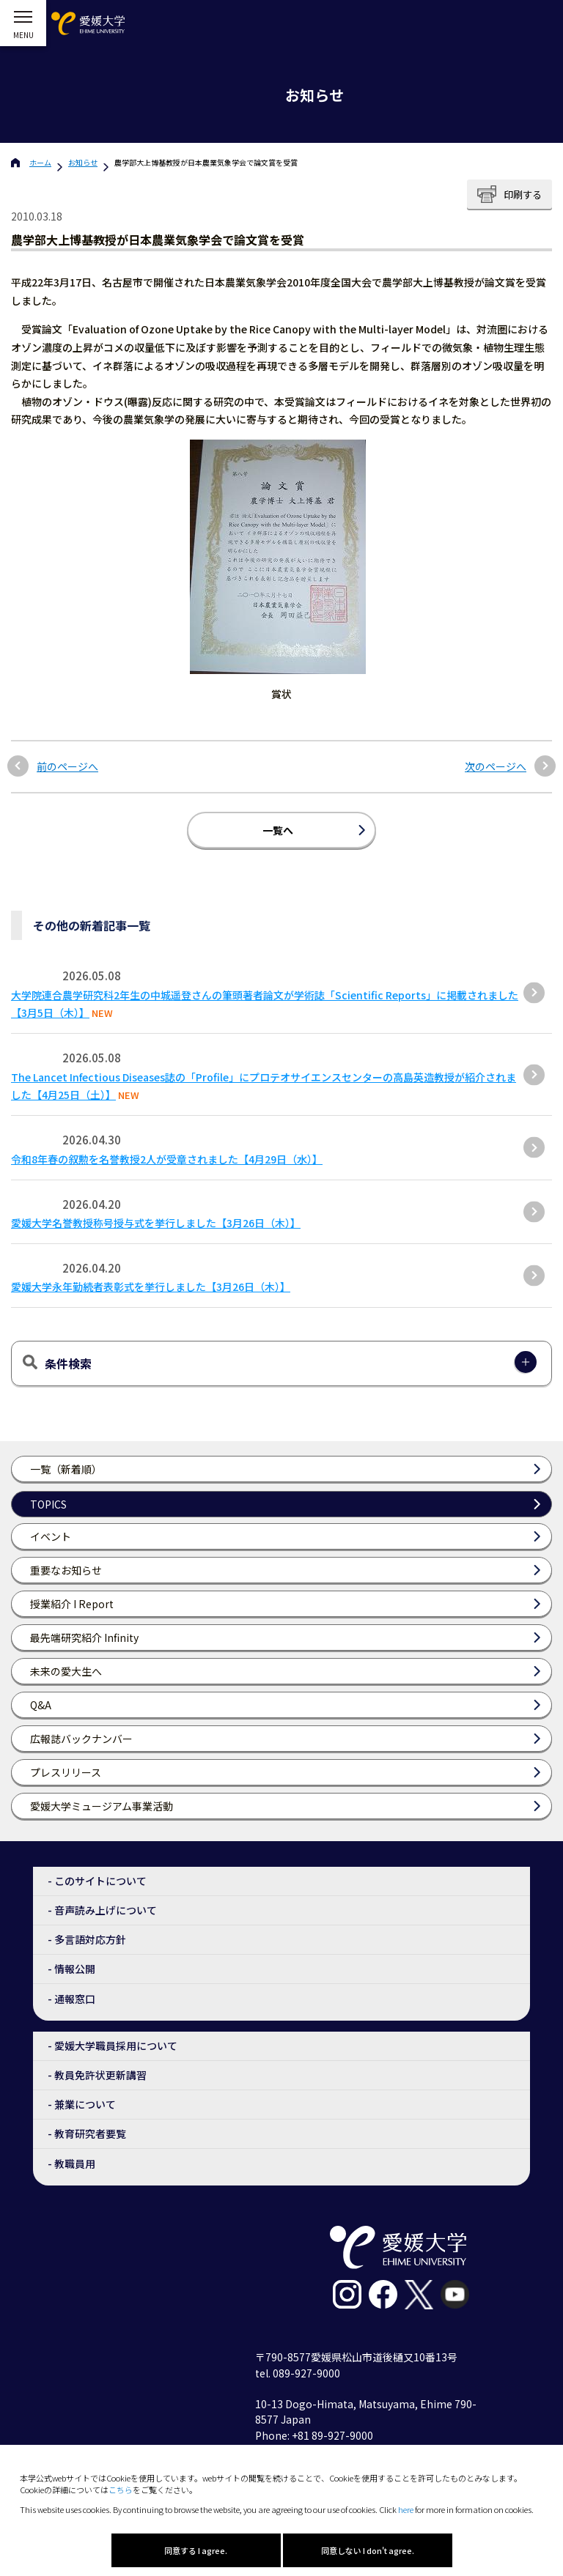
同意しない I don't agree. (367, 2550)
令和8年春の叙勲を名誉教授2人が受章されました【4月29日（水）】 (167, 1159)
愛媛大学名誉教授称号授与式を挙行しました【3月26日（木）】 (156, 1222)
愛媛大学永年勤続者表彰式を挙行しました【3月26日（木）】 (150, 1286)
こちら (120, 2489)
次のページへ (495, 767)
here (405, 2509)
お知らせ (82, 162)
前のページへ (67, 767)
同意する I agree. (195, 2550)
